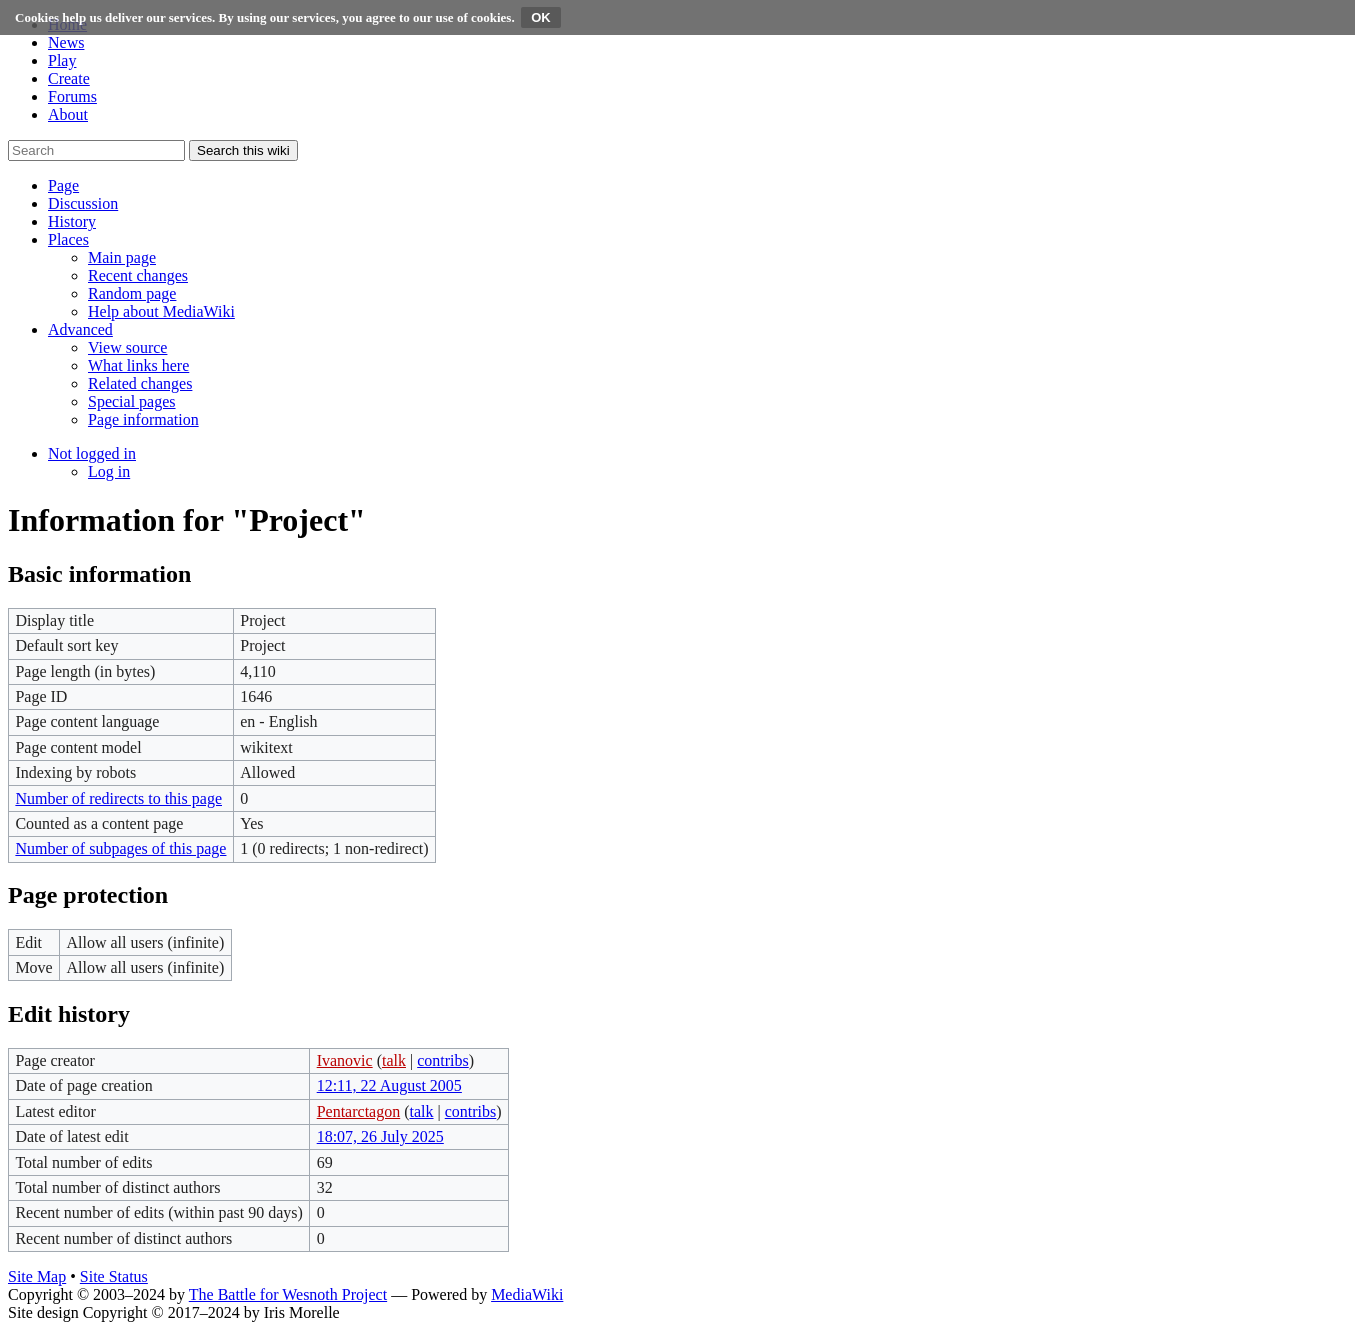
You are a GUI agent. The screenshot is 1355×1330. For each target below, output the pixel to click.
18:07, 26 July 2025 (380, 1136)
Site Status (114, 1276)
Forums (72, 96)
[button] (63, 185)
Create (69, 78)
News (66, 42)
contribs (443, 1060)
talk (394, 1060)
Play (62, 60)
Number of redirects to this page (118, 798)
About (68, 114)
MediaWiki (527, 1294)
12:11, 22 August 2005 (389, 1085)
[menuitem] (122, 257)
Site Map (37, 1276)
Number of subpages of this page (120, 848)
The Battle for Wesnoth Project (288, 1294)
